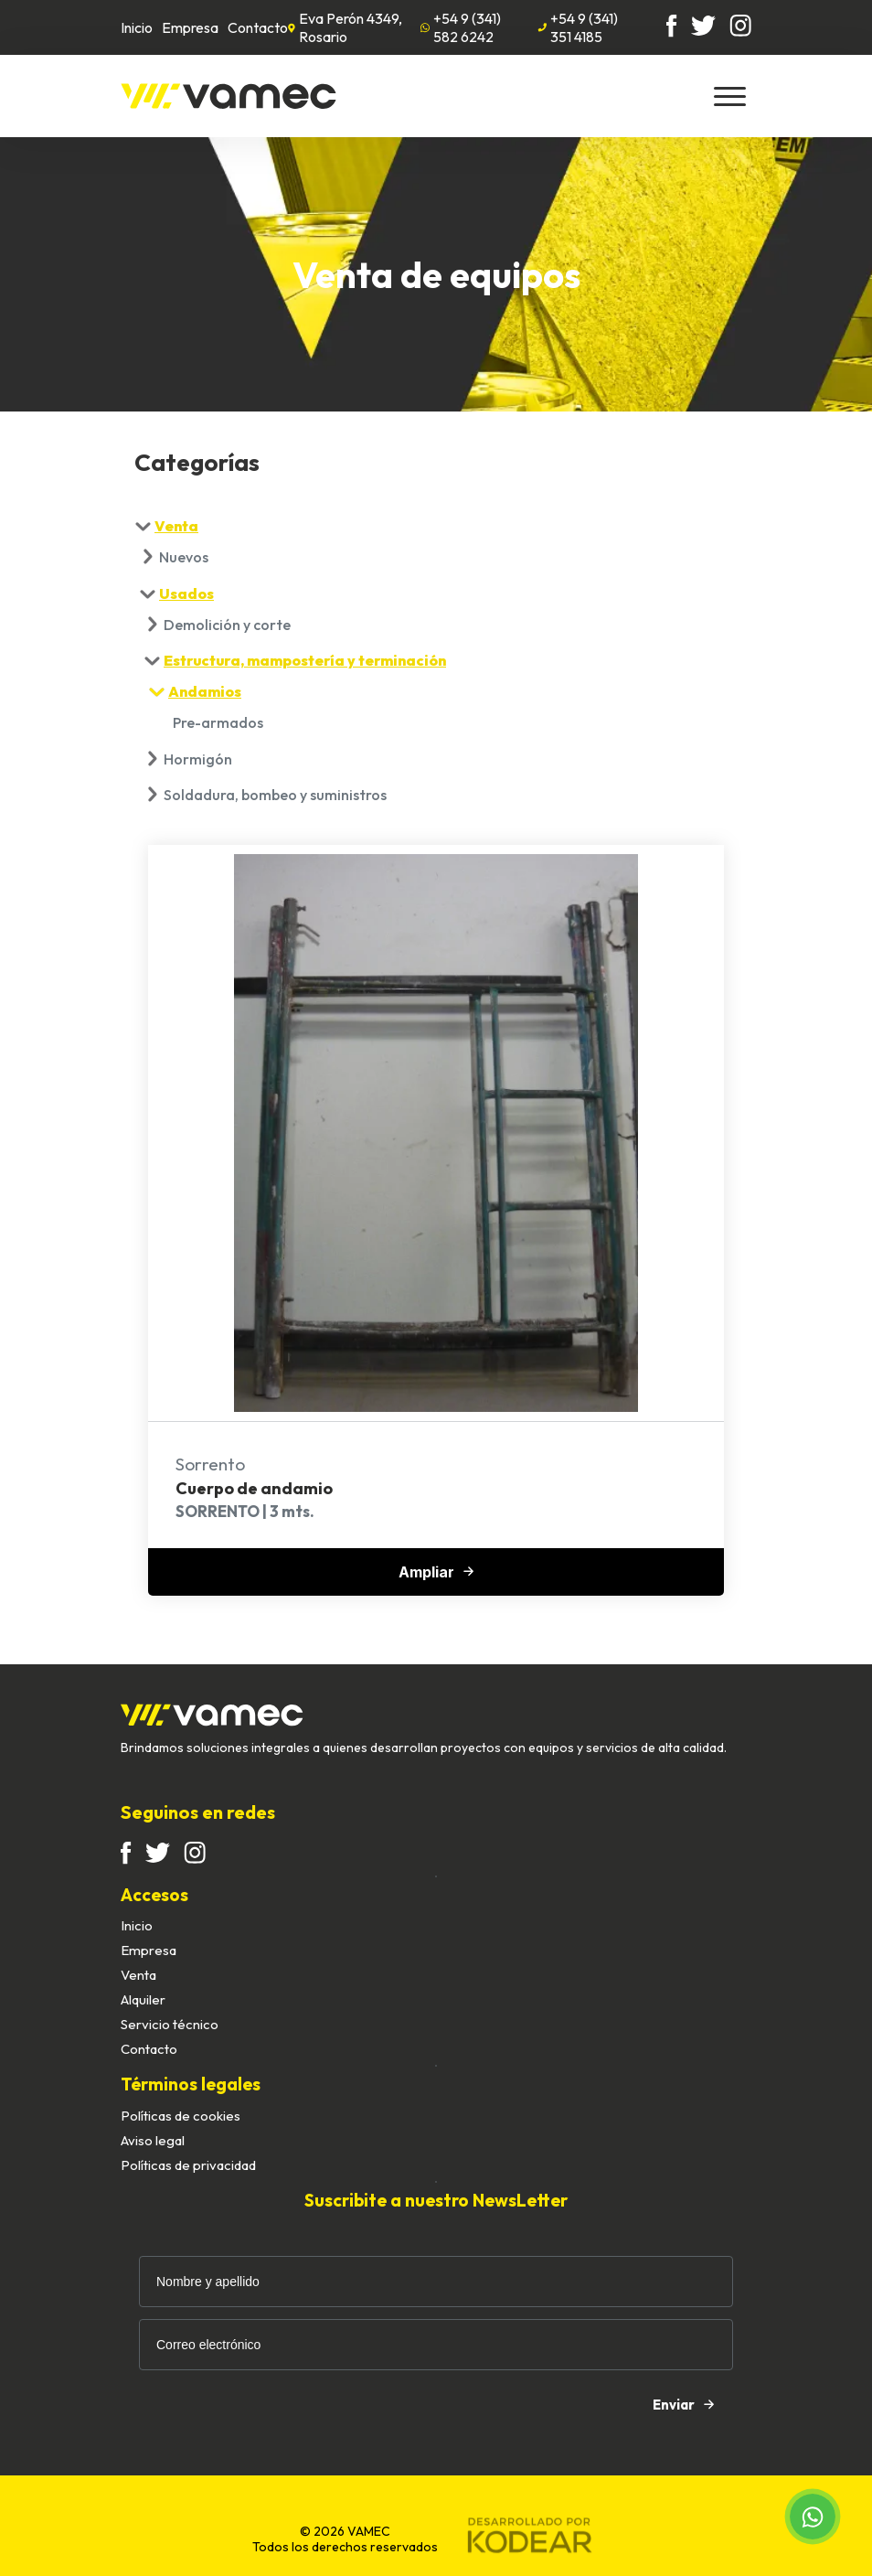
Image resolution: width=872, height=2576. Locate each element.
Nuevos (183, 557)
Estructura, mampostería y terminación (305, 660)
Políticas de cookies (180, 2115)
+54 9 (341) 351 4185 (577, 27)
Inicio (137, 27)
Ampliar (436, 1572)
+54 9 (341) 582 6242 (460, 27)
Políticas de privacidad (188, 2165)
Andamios (204, 691)
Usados (186, 593)
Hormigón (198, 759)
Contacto (258, 27)
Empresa (190, 27)
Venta (176, 526)
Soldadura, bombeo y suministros (275, 795)
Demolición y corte (227, 624)
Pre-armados (218, 722)
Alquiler (143, 1999)
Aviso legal (153, 2140)
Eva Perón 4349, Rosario (345, 27)
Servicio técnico (169, 2024)
